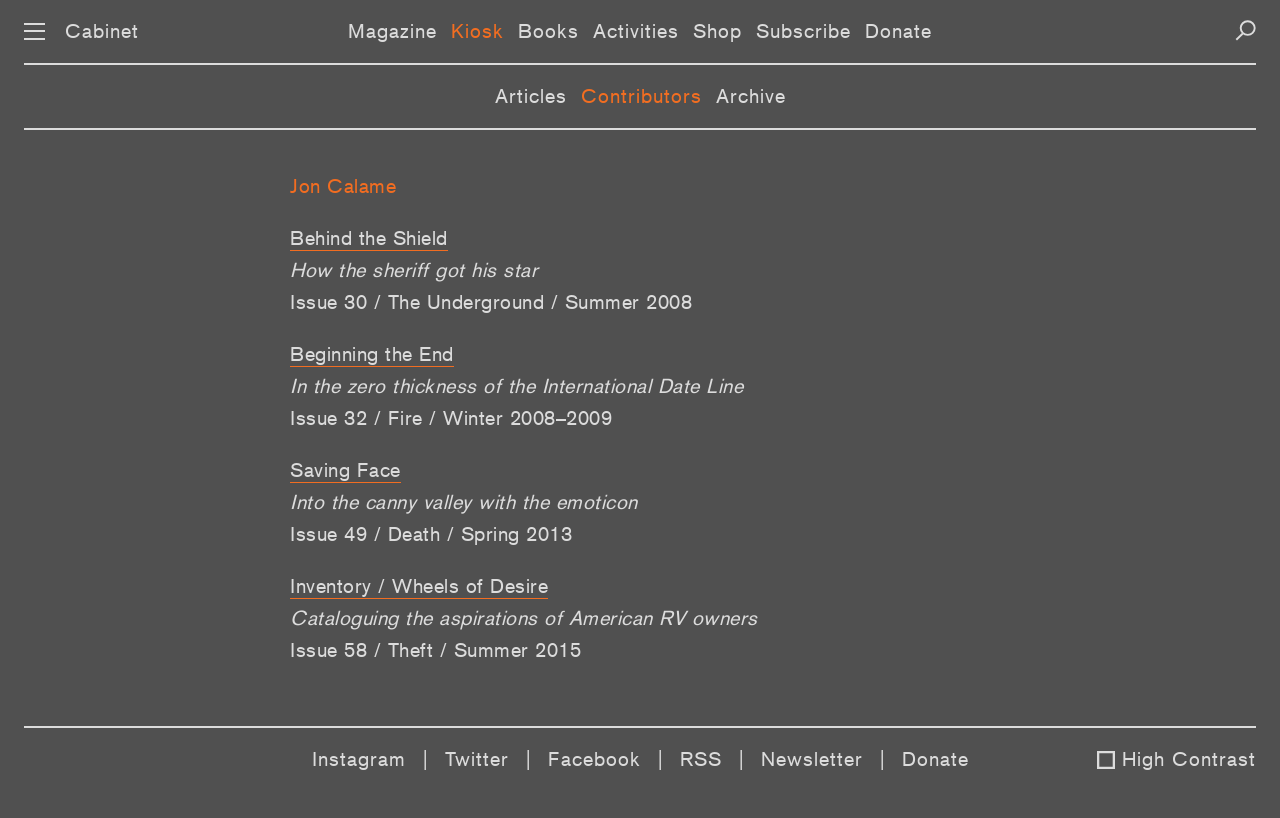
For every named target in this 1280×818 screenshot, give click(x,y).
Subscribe (803, 31)
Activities (636, 31)
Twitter (477, 759)
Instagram (359, 759)
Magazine (392, 31)
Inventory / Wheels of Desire (419, 586)
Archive (751, 96)
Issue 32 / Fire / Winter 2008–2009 (451, 418)
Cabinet (102, 31)
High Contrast (1189, 759)
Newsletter (812, 759)
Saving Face (345, 470)
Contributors (641, 96)
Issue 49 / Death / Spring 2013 (431, 534)
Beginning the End (372, 354)
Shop (717, 31)
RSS (701, 759)
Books (548, 31)
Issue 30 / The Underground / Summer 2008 (491, 302)
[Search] (1245, 30)
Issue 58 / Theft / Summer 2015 (435, 650)
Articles (531, 96)
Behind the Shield (369, 238)
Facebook (594, 759)
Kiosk (477, 31)
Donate (898, 31)
